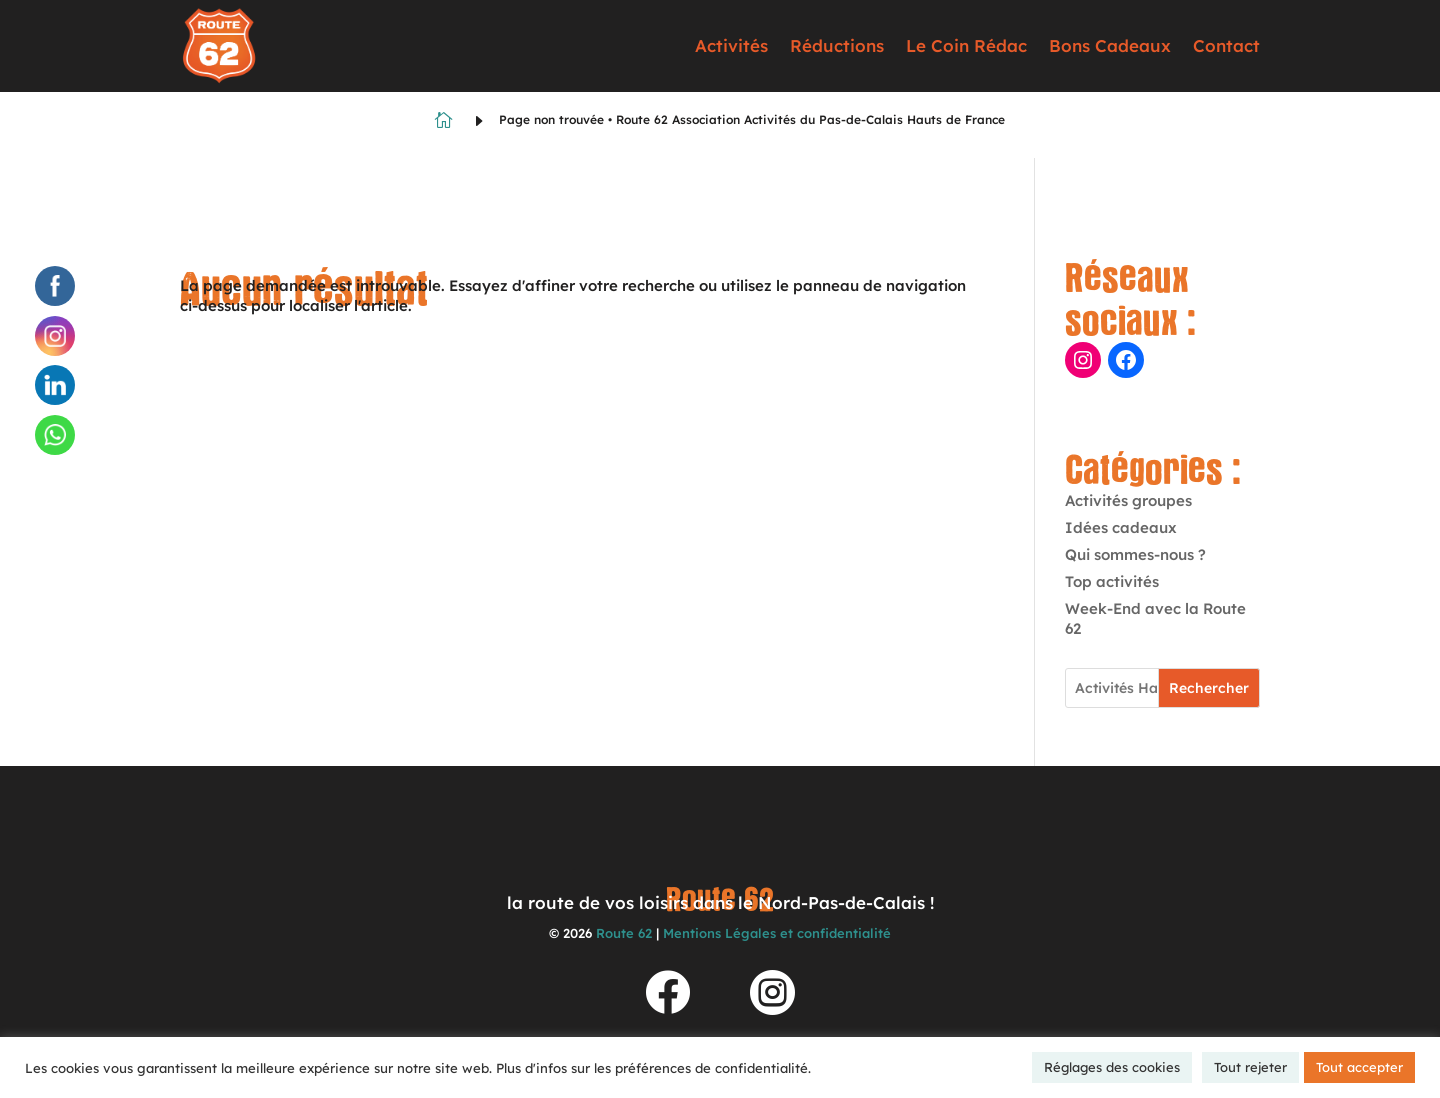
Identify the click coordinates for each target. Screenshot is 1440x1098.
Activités (731, 45)
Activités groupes (1128, 500)
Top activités (1112, 581)
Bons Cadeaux (1110, 45)
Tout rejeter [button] (1250, 1067)
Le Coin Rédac (966, 45)
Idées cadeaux (1121, 527)
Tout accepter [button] (1359, 1067)
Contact (1226, 45)
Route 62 (624, 933)
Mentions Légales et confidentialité (777, 933)
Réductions (837, 45)
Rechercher (1209, 688)
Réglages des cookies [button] (1112, 1067)
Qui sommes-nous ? (1135, 554)
